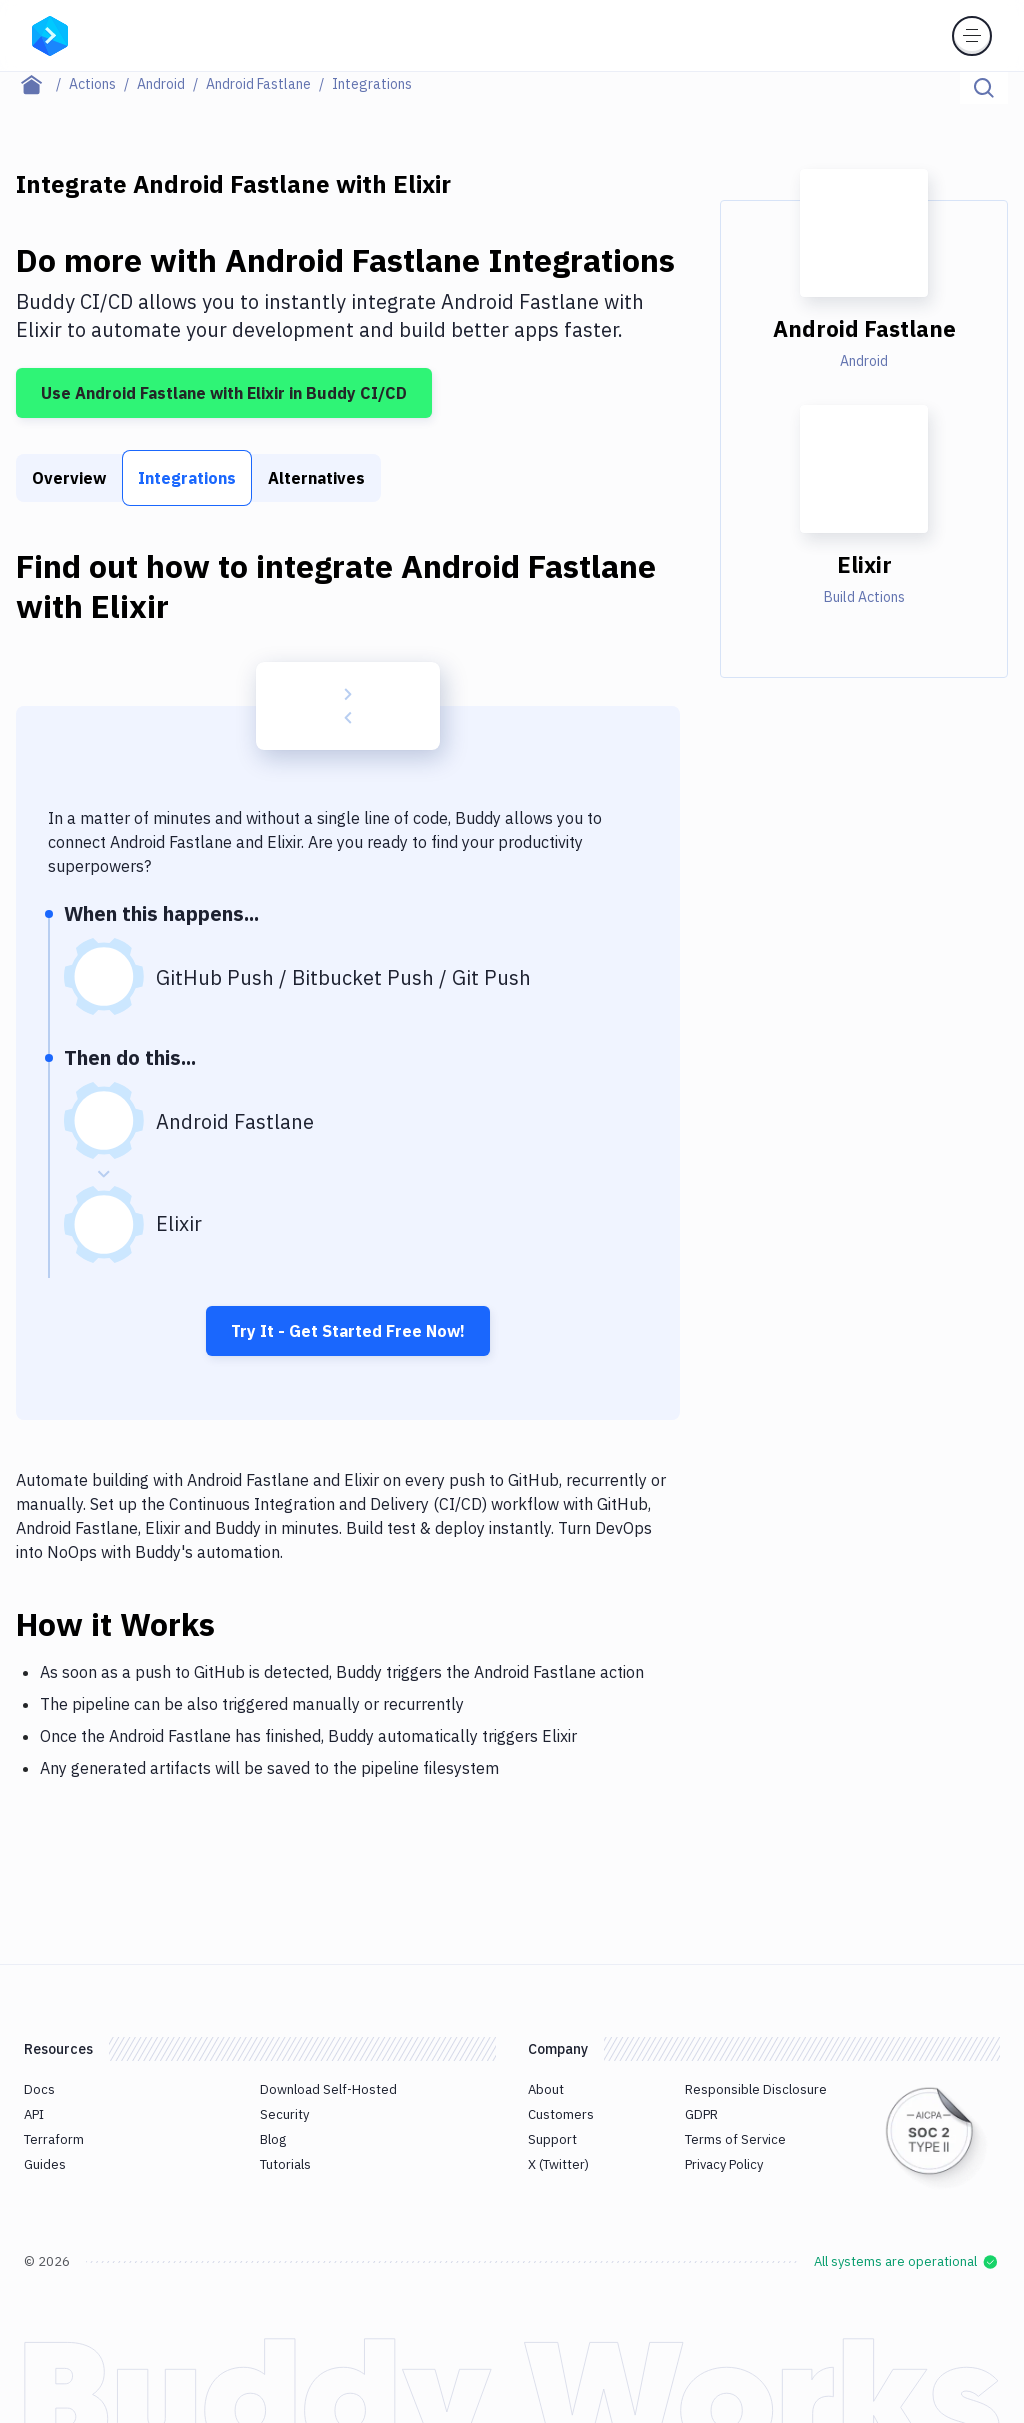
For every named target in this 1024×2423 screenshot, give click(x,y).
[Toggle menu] (972, 36)
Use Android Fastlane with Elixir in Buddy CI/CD (224, 393)
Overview (69, 478)
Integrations (187, 478)
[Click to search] (984, 88)
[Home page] (42, 84)
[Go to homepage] (50, 34)
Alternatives (316, 478)
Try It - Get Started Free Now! (348, 1331)
